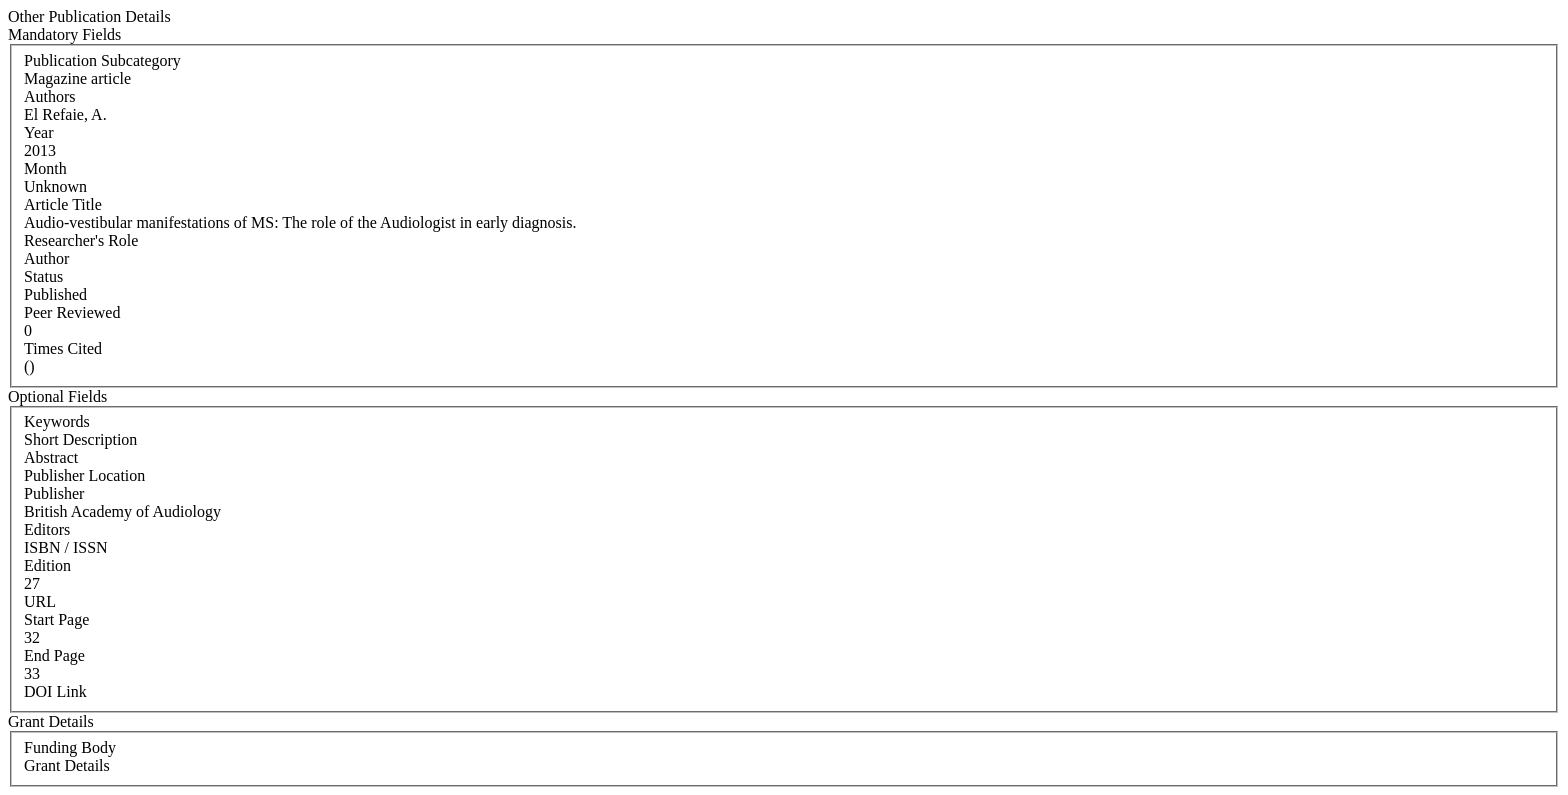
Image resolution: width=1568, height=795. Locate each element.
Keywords (57, 421)
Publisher (54, 493)
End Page (54, 655)
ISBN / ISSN (66, 547)
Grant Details (67, 765)
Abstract (51, 457)
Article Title (63, 204)
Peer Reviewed (72, 312)
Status (43, 276)
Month (45, 168)
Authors (50, 96)
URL (40, 601)
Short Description (80, 439)
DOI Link (55, 691)
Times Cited (63, 348)
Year (38, 132)
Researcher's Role (81, 240)
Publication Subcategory (102, 60)
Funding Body (70, 747)
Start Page (56, 619)
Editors (47, 529)
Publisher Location (84, 475)
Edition (47, 565)
